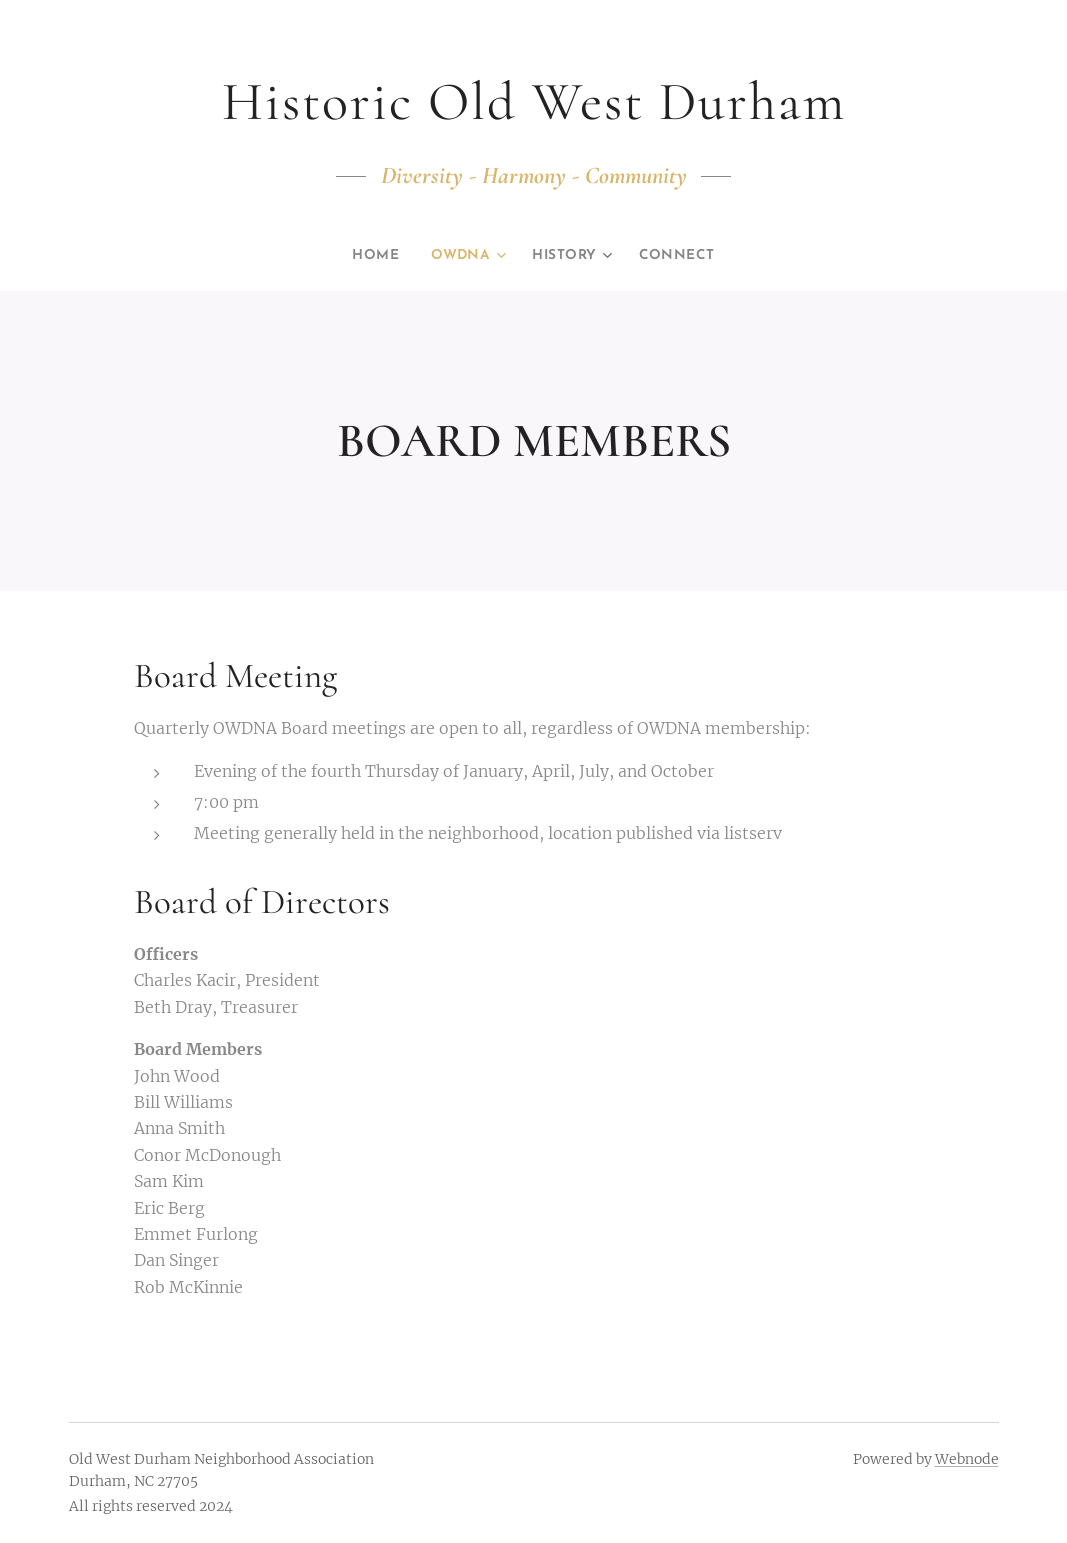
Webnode (967, 1459)
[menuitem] (371, 256)
